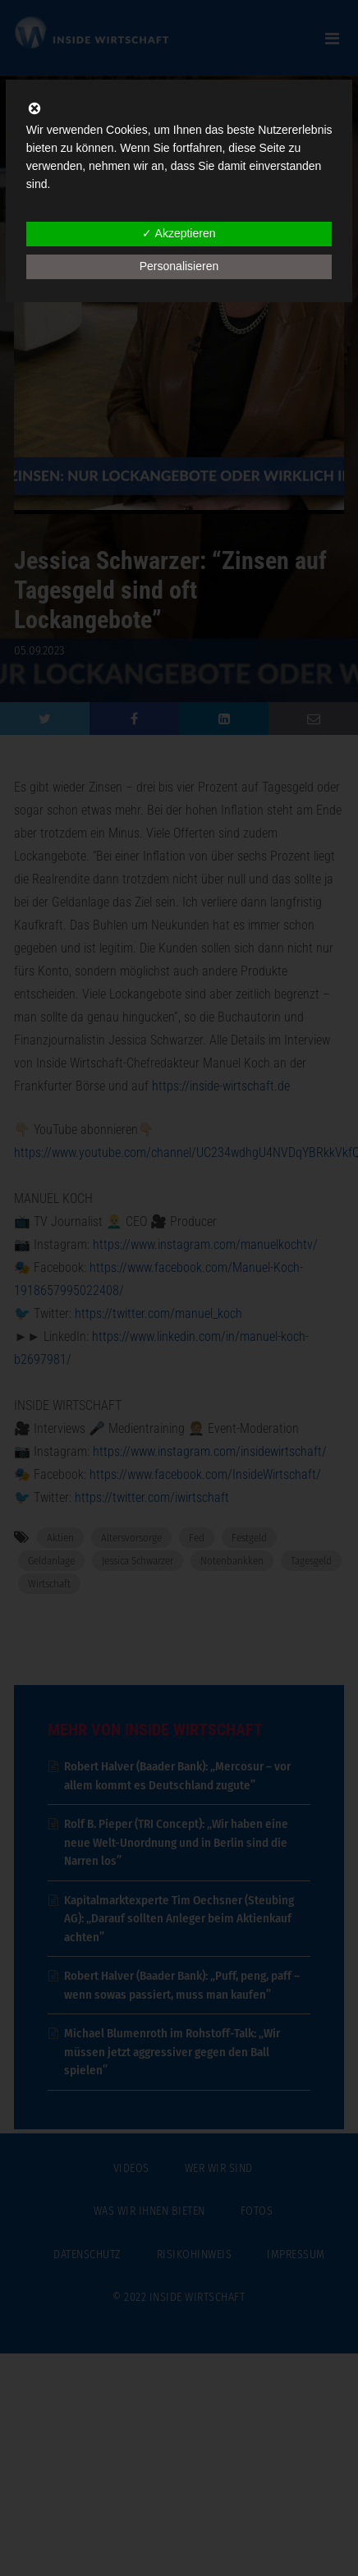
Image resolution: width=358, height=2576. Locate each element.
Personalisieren (179, 266)
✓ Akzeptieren (178, 233)
